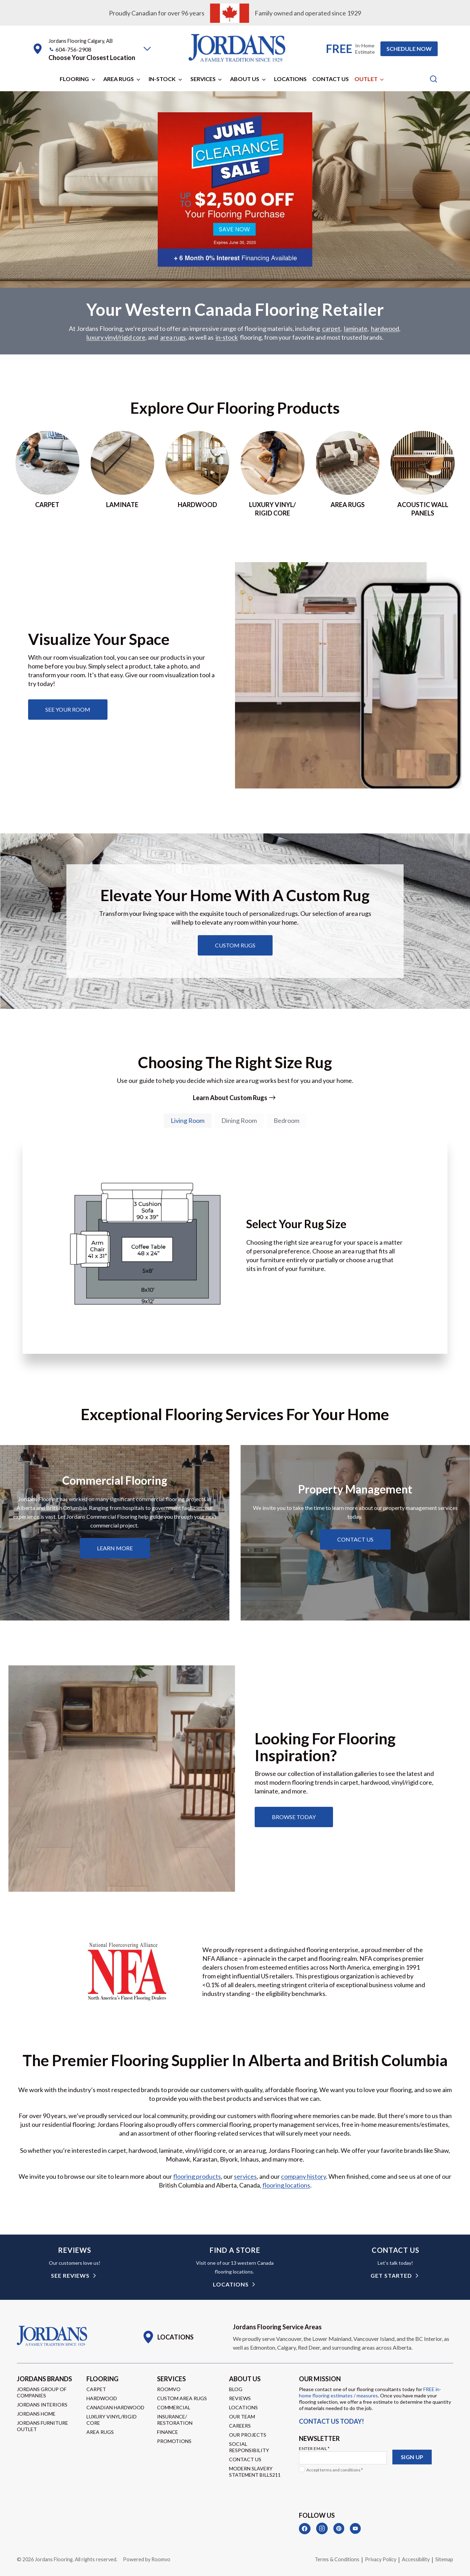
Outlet (366, 78)
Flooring (74, 78)
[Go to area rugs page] (348, 474)
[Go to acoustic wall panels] (423, 474)
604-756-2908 (73, 49)
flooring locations (286, 2185)
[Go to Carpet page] (47, 474)
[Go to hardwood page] (197, 474)
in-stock (227, 337)
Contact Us (330, 78)
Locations (290, 78)
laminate (355, 329)
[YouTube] (355, 2528)
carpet (331, 329)
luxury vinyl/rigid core (115, 337)
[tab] (187, 1121)
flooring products (197, 2177)
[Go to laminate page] (123, 474)
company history (303, 2177)
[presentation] (352, 2489)
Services (203, 78)
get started (391, 2275)
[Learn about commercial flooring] (115, 1548)
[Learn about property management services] (355, 1540)
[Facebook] (305, 2528)
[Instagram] (322, 2529)
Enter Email (314, 2448)
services (245, 2177)
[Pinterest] (338, 2528)
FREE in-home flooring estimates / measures (370, 2392)
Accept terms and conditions (334, 2469)
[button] (147, 48)
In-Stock (162, 78)
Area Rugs (118, 78)
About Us (244, 78)
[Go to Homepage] (52, 2336)
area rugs (173, 337)
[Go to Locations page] (168, 2337)
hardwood (385, 329)
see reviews (70, 2275)
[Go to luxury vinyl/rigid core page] (273, 474)
